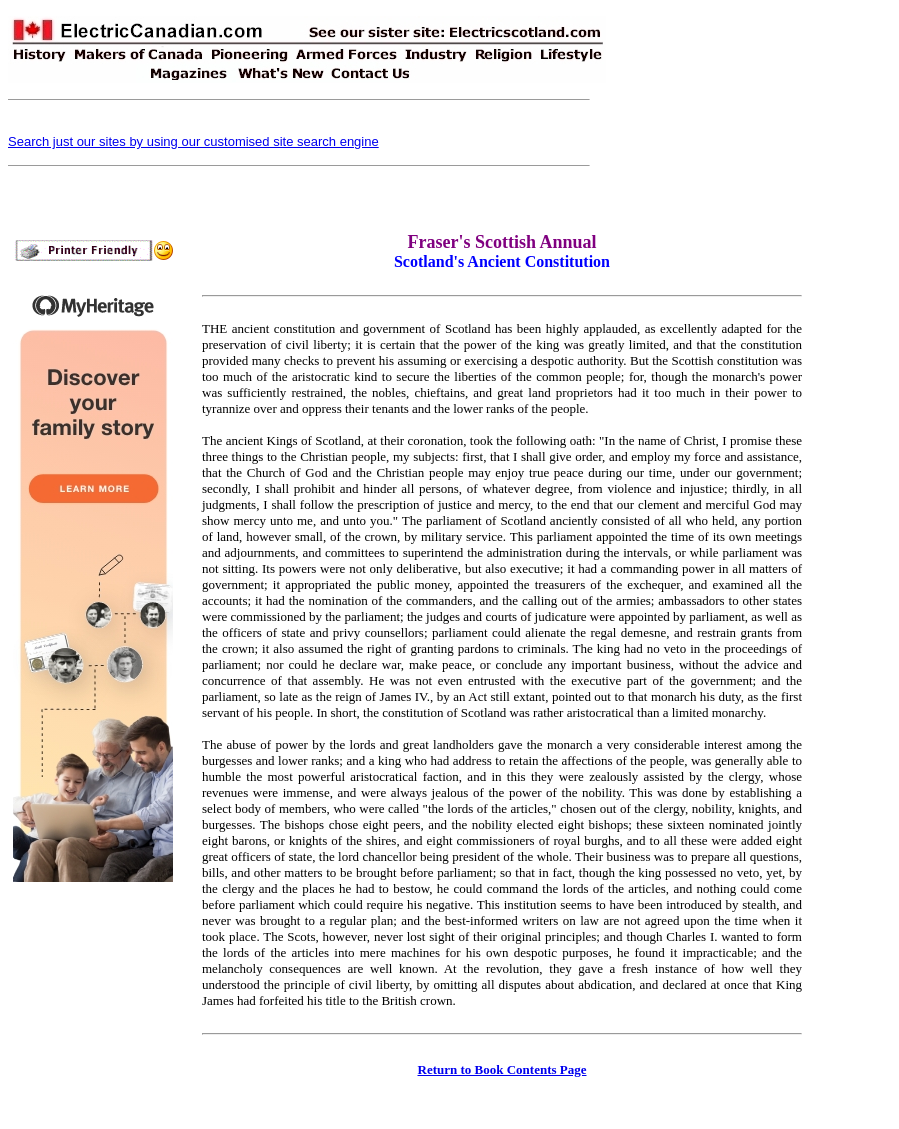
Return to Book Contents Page (502, 1069)
